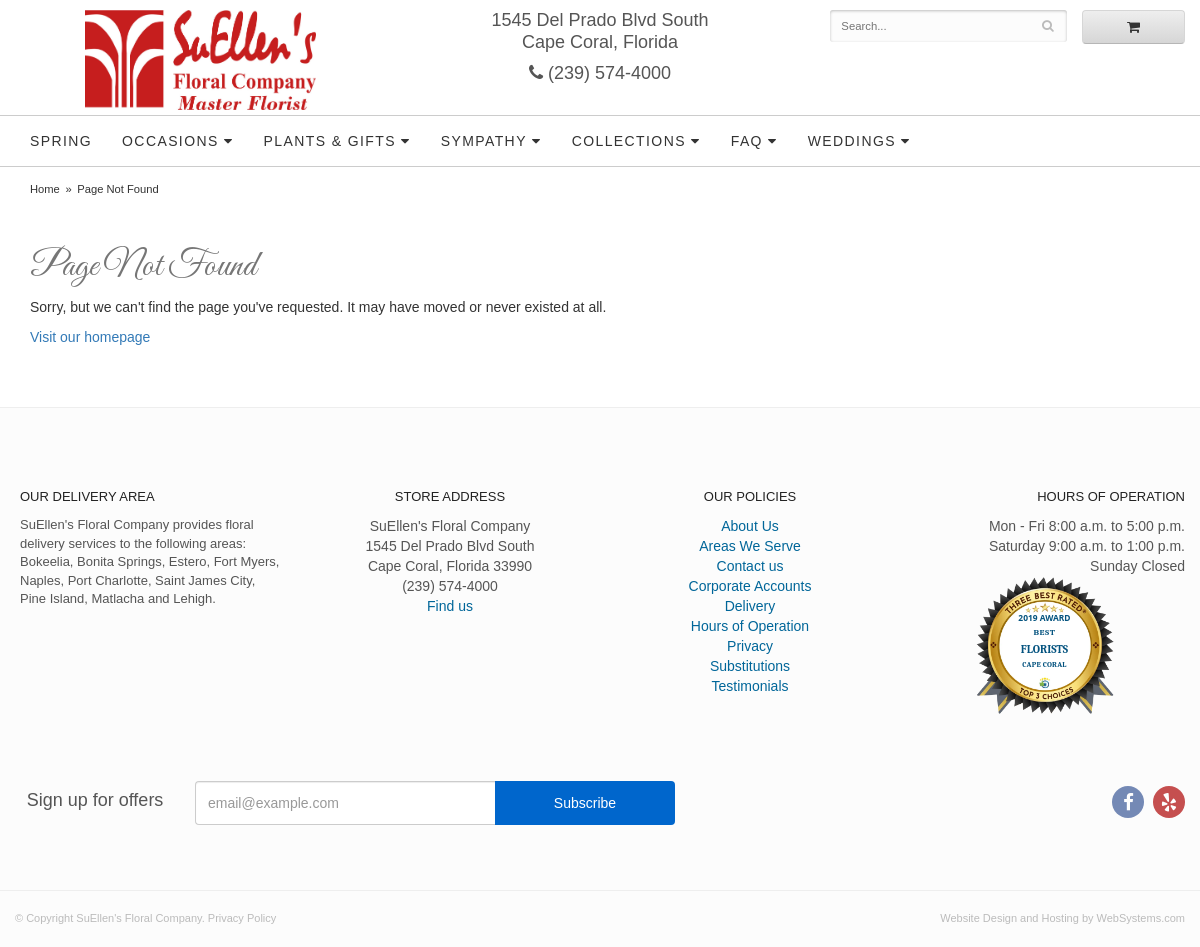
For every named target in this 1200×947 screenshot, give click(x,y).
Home (45, 189)
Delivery (750, 606)
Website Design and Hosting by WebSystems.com (1062, 918)
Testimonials (749, 686)
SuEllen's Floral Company (200, 60)
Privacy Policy (242, 918)
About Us (750, 526)
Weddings (852, 141)
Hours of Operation (750, 626)
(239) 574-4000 (600, 73)
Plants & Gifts (330, 141)
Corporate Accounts (750, 586)
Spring (61, 141)
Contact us (750, 566)
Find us (450, 606)
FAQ (747, 141)
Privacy (750, 646)
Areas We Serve (750, 546)
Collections (629, 141)
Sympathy (484, 141)
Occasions (170, 141)
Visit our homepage (90, 337)
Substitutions (750, 666)
